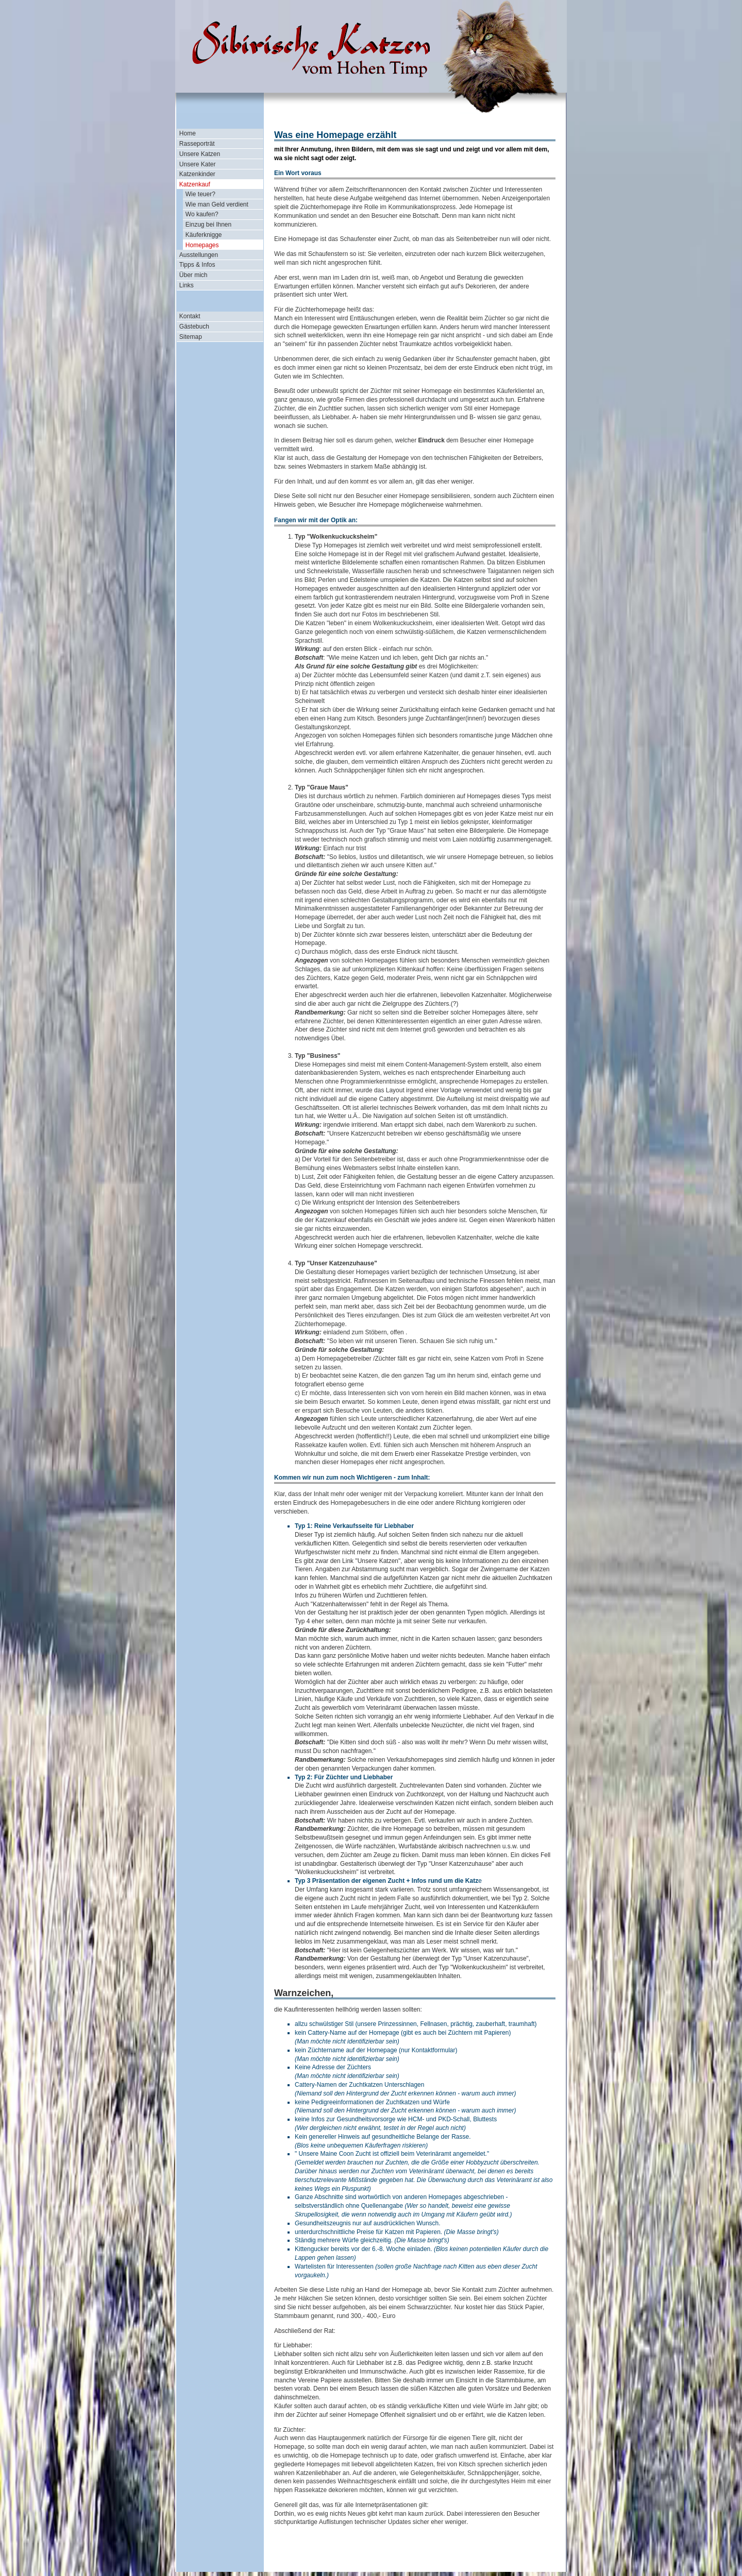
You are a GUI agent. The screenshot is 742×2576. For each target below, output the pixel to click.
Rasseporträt (197, 143)
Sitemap (190, 336)
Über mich (193, 275)
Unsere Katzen (199, 154)
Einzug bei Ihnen (208, 224)
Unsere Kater (197, 164)
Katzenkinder (197, 174)
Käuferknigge (203, 234)
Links (186, 285)
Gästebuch (194, 326)
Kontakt (189, 316)
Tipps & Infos (197, 264)
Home (187, 133)
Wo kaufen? (201, 214)
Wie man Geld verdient (216, 204)
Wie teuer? (200, 194)
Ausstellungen (198, 255)
